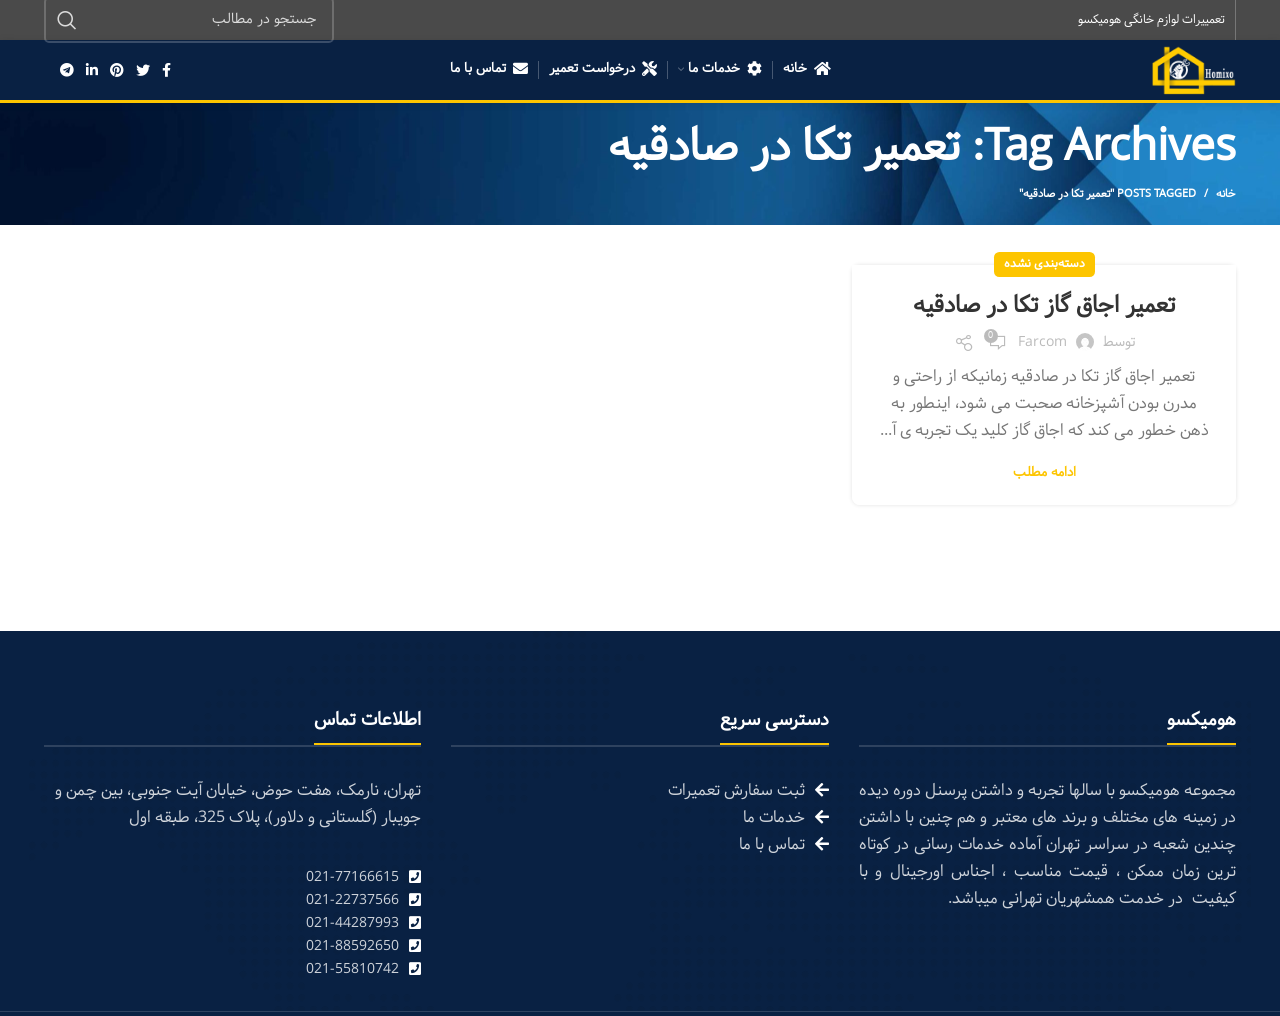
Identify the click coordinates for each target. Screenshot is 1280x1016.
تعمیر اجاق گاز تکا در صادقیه (1044, 306)
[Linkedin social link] (92, 70)
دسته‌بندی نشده (1044, 264)
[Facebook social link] (166, 70)
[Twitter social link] (143, 70)
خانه (1226, 194)
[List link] (232, 877)
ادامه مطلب (1044, 473)
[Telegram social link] (67, 70)
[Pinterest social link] (117, 70)
